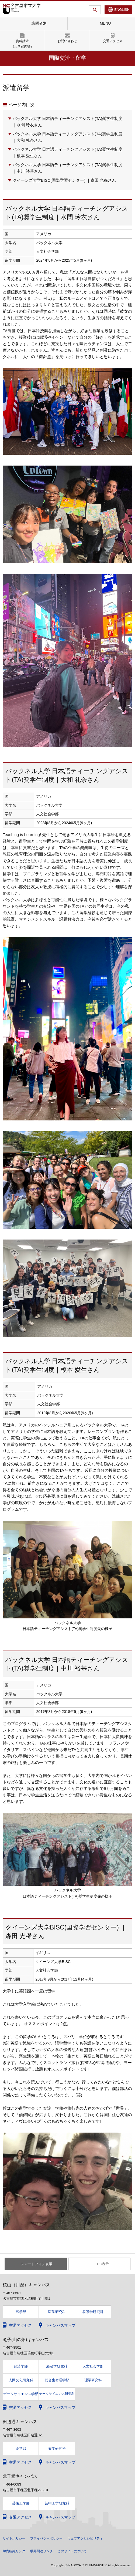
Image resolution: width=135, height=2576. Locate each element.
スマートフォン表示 (36, 2264)
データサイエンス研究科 (57, 2394)
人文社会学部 (92, 2366)
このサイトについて (72, 2551)
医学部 (21, 2312)
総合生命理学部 (57, 2380)
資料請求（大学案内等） (22, 43)
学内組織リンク (14, 2551)
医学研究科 (57, 2312)
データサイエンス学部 (20, 2394)
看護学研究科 (92, 2312)
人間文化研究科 (21, 2380)
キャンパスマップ (60, 2325)
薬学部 (21, 2448)
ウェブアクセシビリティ (85, 2538)
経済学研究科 (56, 2366)
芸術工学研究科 (57, 2503)
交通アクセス (112, 41)
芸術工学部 (21, 2503)
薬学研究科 (57, 2448)
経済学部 (21, 2366)
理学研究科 (93, 2380)
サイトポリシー (14, 2538)
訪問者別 (39, 23)
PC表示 (103, 2264)
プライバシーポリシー (46, 2538)
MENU (105, 23)
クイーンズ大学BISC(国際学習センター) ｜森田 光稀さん (64, 180)
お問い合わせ (67, 41)
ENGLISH (122, 10)
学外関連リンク (41, 2551)
